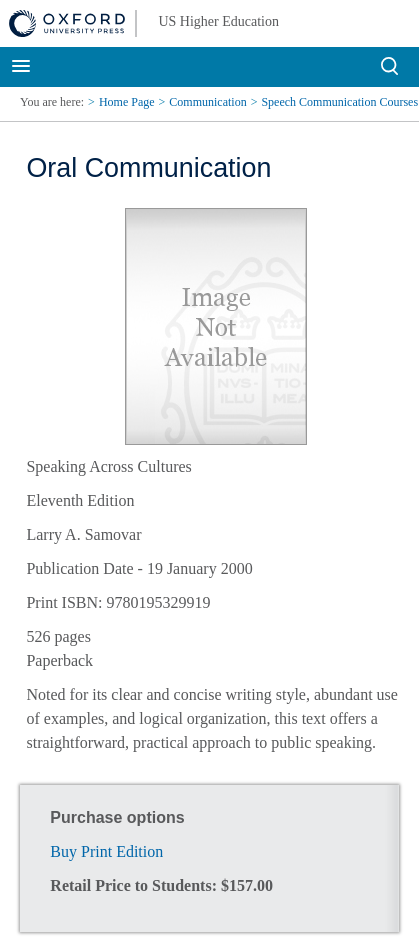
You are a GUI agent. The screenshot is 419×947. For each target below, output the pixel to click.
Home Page (127, 102)
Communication (207, 102)
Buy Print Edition (106, 851)
